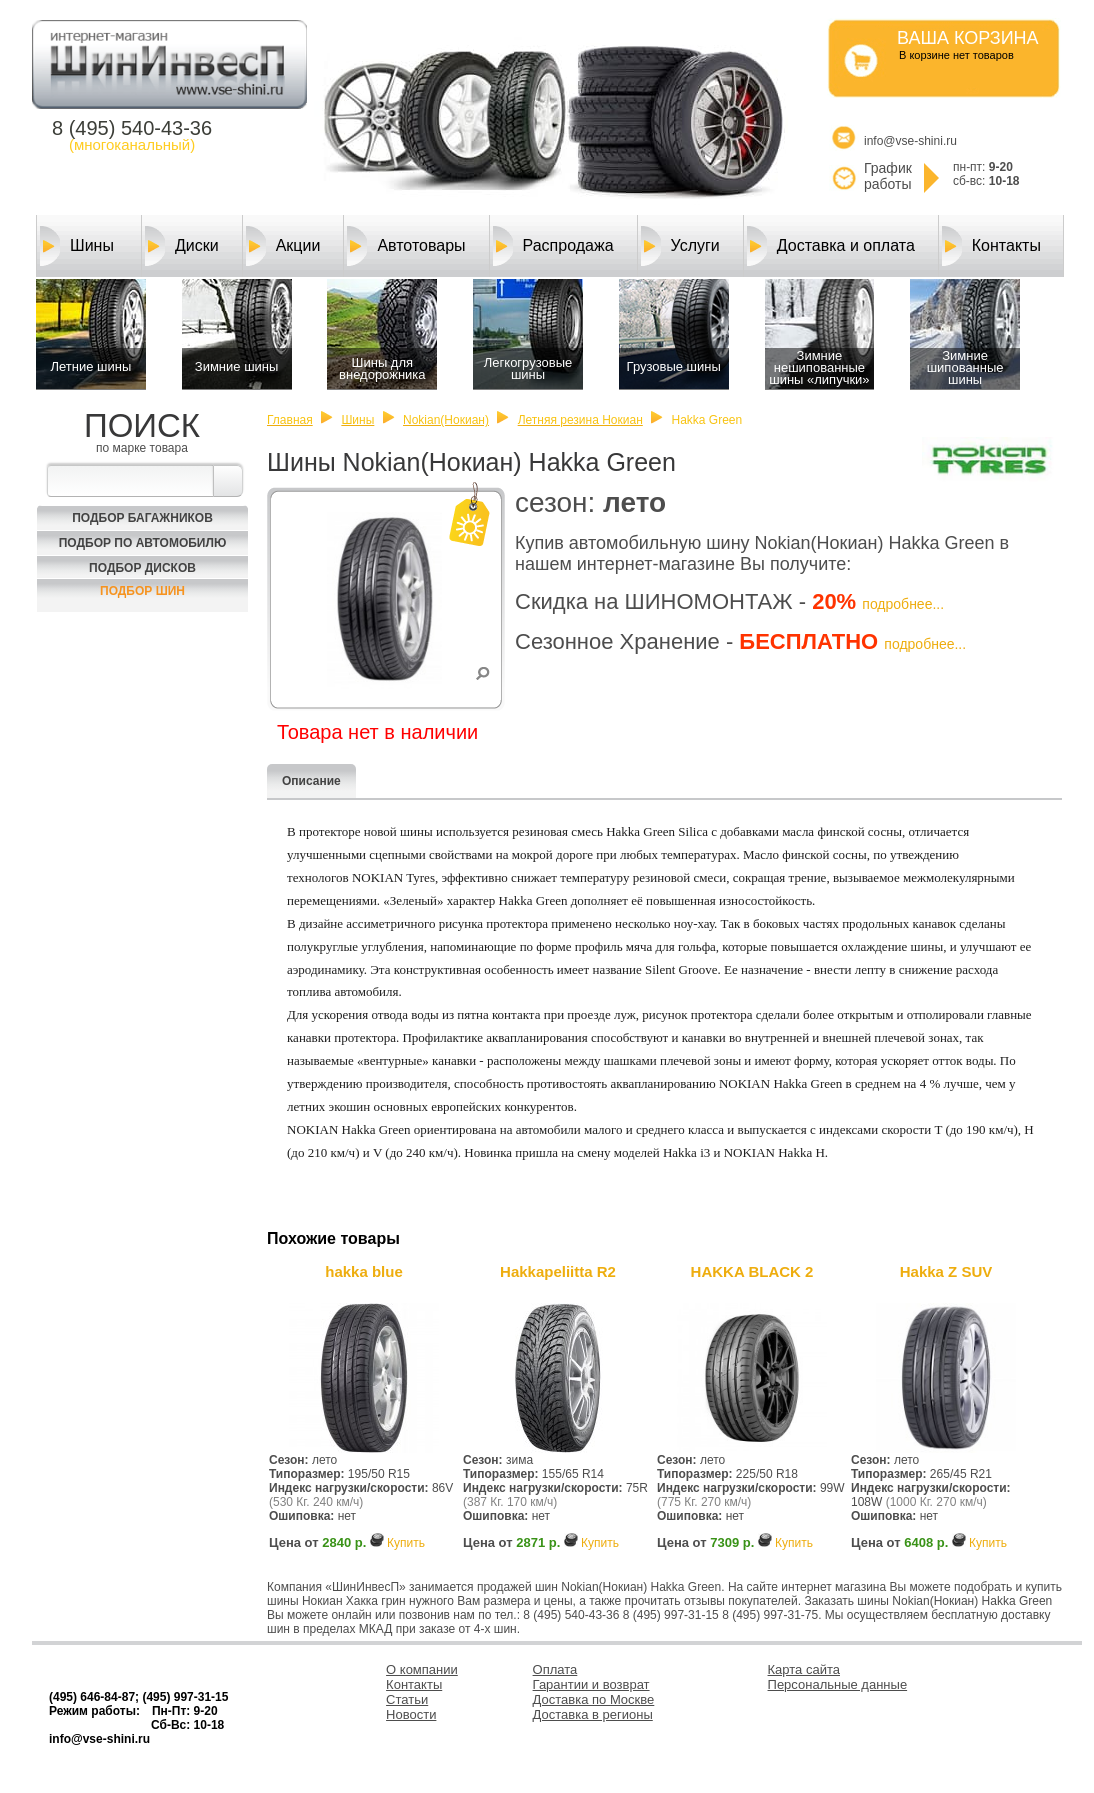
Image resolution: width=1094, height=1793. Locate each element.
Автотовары (406, 246)
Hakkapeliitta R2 (558, 1271)
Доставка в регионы (593, 1714)
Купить (406, 1543)
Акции (283, 246)
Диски (182, 246)
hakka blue (364, 1271)
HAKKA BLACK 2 (752, 1271)
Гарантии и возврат (591, 1684)
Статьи (407, 1699)
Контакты (991, 246)
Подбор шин (142, 591)
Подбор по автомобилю (143, 543)
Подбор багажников (142, 518)
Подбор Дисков (142, 568)
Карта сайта (804, 1669)
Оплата (555, 1669)
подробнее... (903, 604)
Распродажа (553, 246)
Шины (77, 246)
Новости (411, 1714)
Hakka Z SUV (946, 1271)
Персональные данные (838, 1684)
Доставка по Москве (594, 1699)
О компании (422, 1669)
